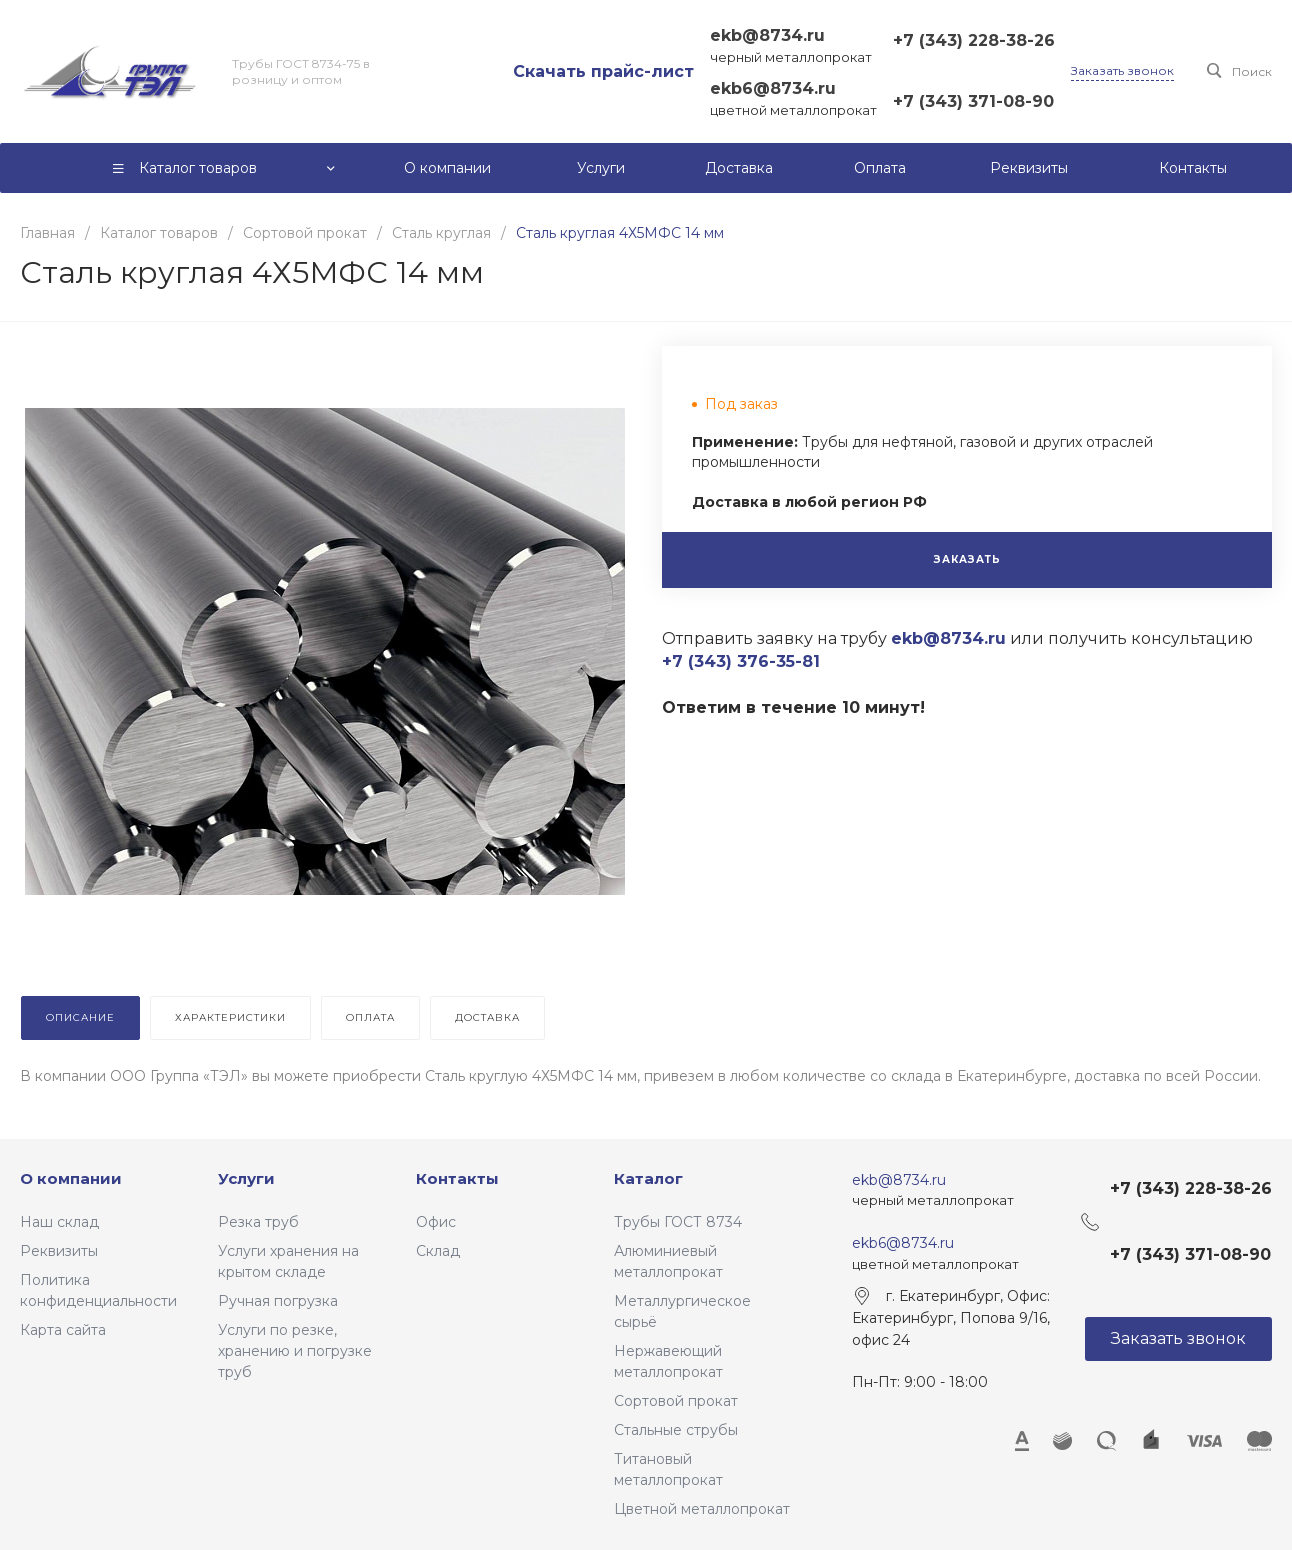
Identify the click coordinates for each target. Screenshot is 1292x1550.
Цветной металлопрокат (702, 1509)
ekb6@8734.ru (773, 88)
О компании (71, 1178)
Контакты (457, 1178)
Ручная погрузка (278, 1301)
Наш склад (59, 1222)
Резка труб (258, 1222)
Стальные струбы (676, 1430)
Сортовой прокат (676, 1401)
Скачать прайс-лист (603, 71)
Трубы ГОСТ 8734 (678, 1222)
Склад (438, 1251)
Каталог (648, 1178)
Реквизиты (59, 1251)
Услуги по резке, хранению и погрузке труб (295, 1351)
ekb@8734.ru (767, 35)
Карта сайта (63, 1330)
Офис (436, 1222)
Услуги (246, 1178)
